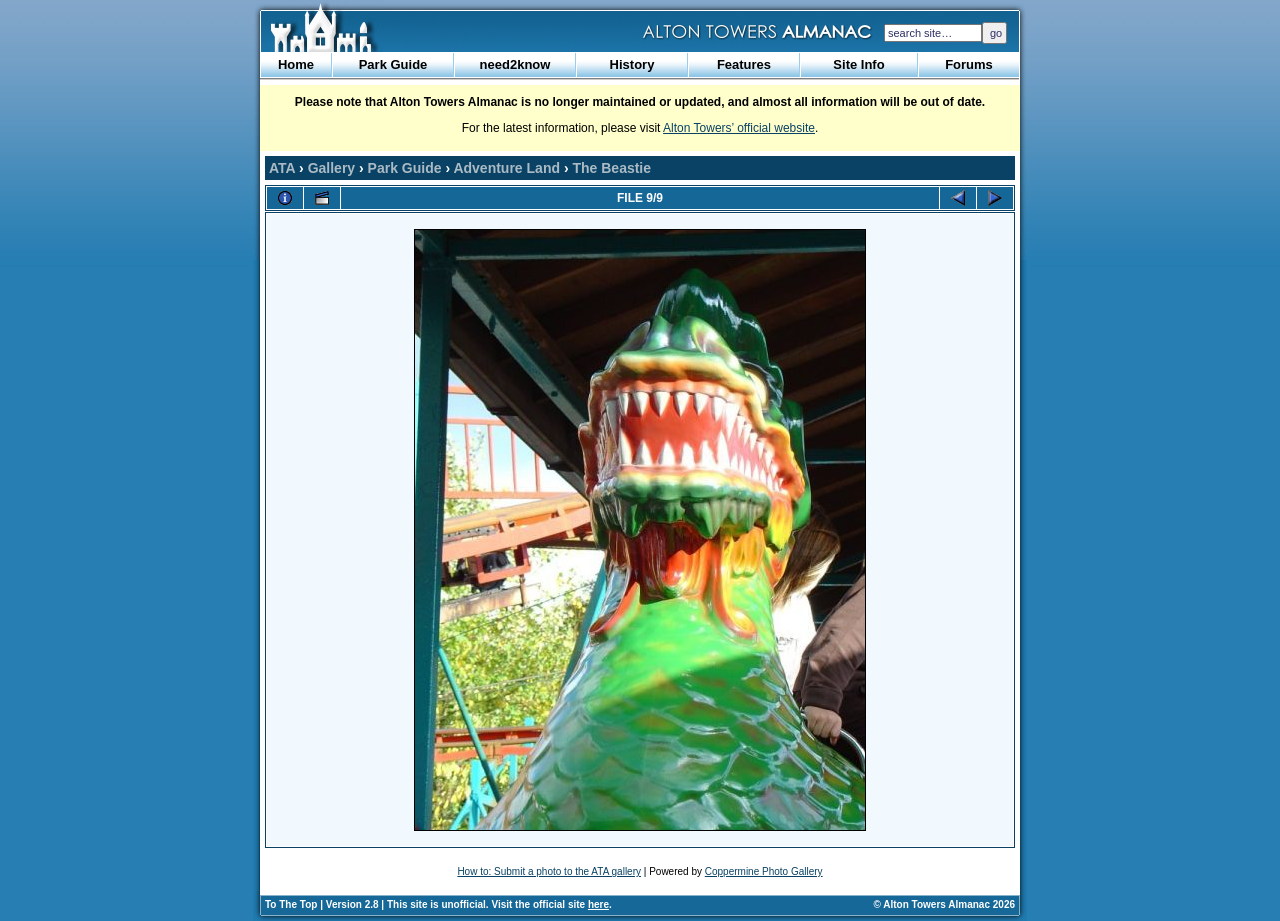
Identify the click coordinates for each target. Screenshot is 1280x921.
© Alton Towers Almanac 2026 (944, 904)
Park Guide (393, 64)
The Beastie (611, 168)
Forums (969, 64)
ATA (282, 168)
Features (744, 64)
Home (296, 64)
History (632, 64)
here (598, 904)
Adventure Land (506, 168)
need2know (515, 64)
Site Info (858, 64)
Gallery (331, 168)
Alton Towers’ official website (739, 128)
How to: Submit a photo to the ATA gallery (549, 871)
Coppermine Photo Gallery (764, 871)
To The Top (291, 904)
